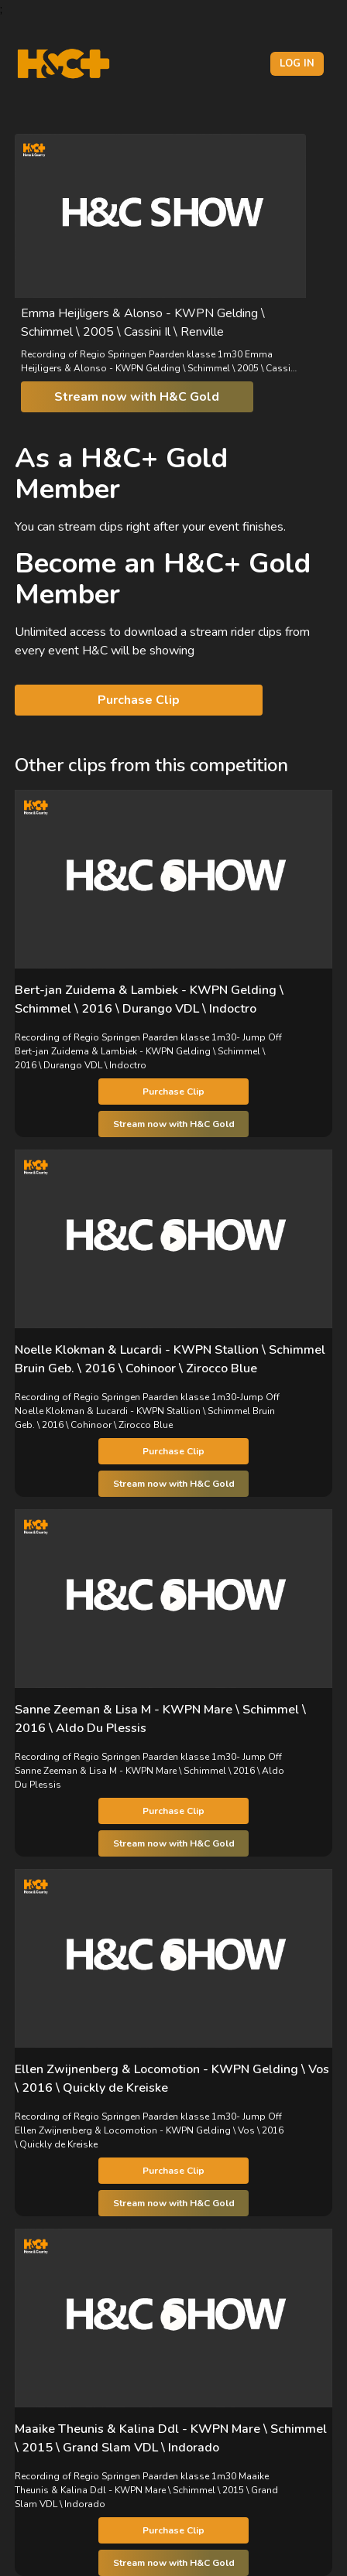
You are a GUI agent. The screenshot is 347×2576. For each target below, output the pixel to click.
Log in (297, 63)
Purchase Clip (139, 700)
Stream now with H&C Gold (136, 396)
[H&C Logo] (63, 64)
